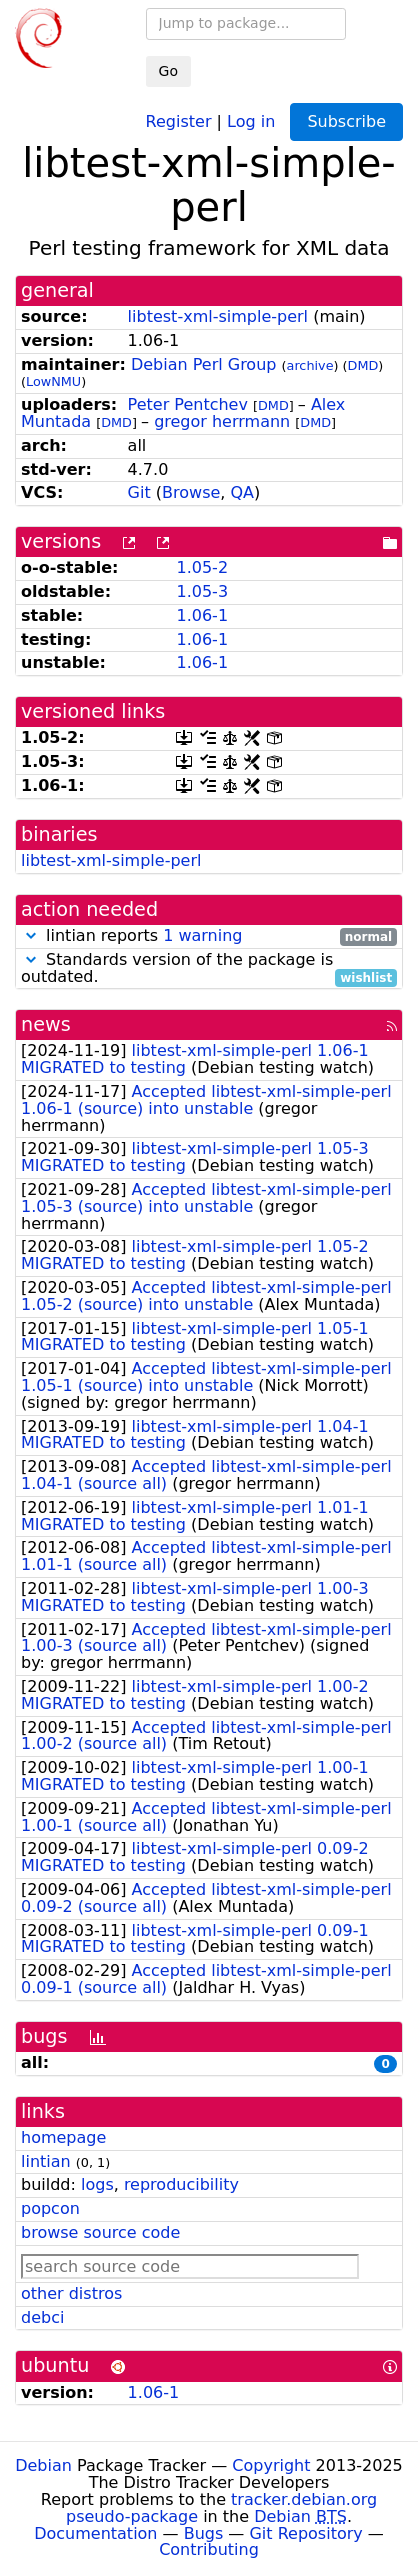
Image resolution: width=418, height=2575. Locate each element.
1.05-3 (202, 591)
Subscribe (346, 121)
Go (168, 71)
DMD (363, 365)
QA (243, 492)
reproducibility (181, 2184)
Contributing (209, 2549)
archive (310, 365)
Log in (251, 120)
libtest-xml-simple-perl (218, 316)
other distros (71, 2293)
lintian (46, 2161)
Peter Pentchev (188, 404)
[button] (31, 935)
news (46, 1024)
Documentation (95, 2533)
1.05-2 (202, 567)
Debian (43, 2465)
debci (42, 2317)
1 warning (202, 935)
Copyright (271, 2465)
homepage (63, 2137)
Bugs (204, 2533)
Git (139, 492)
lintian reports (209, 936)
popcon (50, 2208)
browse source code (100, 2232)
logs (97, 2184)
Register (179, 120)
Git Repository (305, 2533)
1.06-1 (202, 615)
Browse (191, 492)
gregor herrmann (222, 421)
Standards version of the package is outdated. (209, 969)
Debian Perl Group (204, 364)
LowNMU (53, 381)
